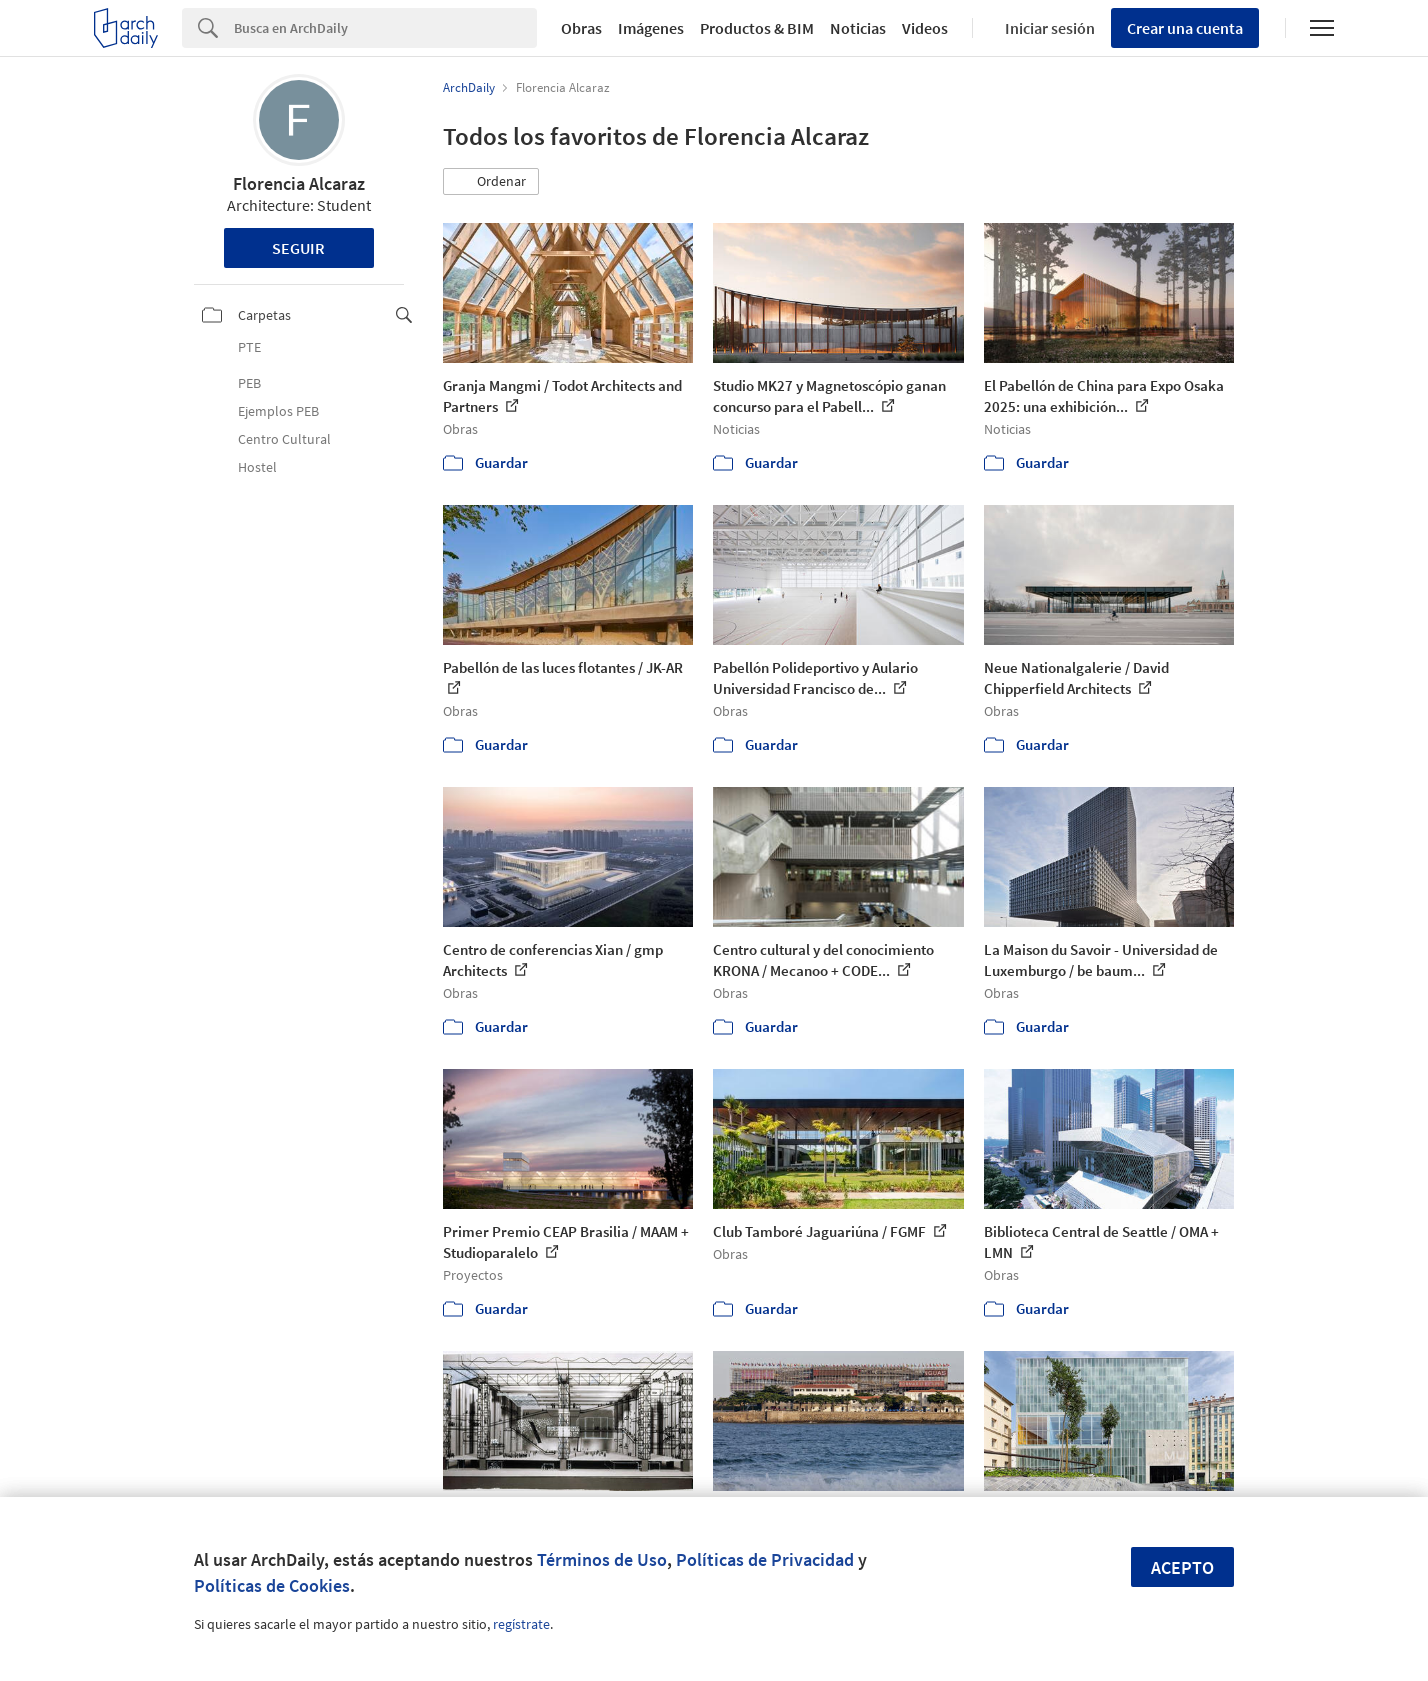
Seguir (298, 248)
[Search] (385, 28)
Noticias (858, 28)
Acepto (1182, 1567)
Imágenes (651, 28)
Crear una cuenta (1185, 28)
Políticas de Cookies (272, 1585)
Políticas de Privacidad (765, 1559)
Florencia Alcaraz (299, 183)
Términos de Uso (602, 1559)
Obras (581, 28)
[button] (491, 182)
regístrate (521, 1624)
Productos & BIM (757, 28)
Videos (925, 28)
